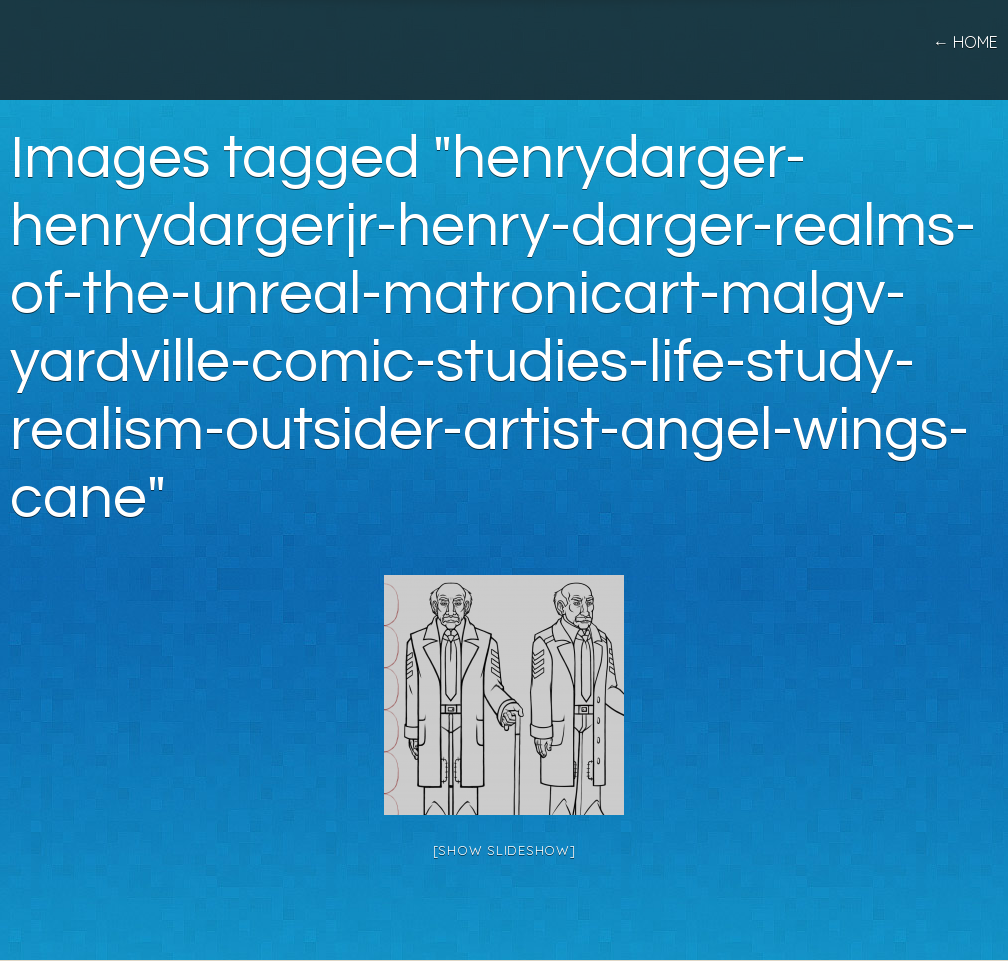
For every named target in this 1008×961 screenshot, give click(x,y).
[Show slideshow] (504, 850)
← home (965, 42)
